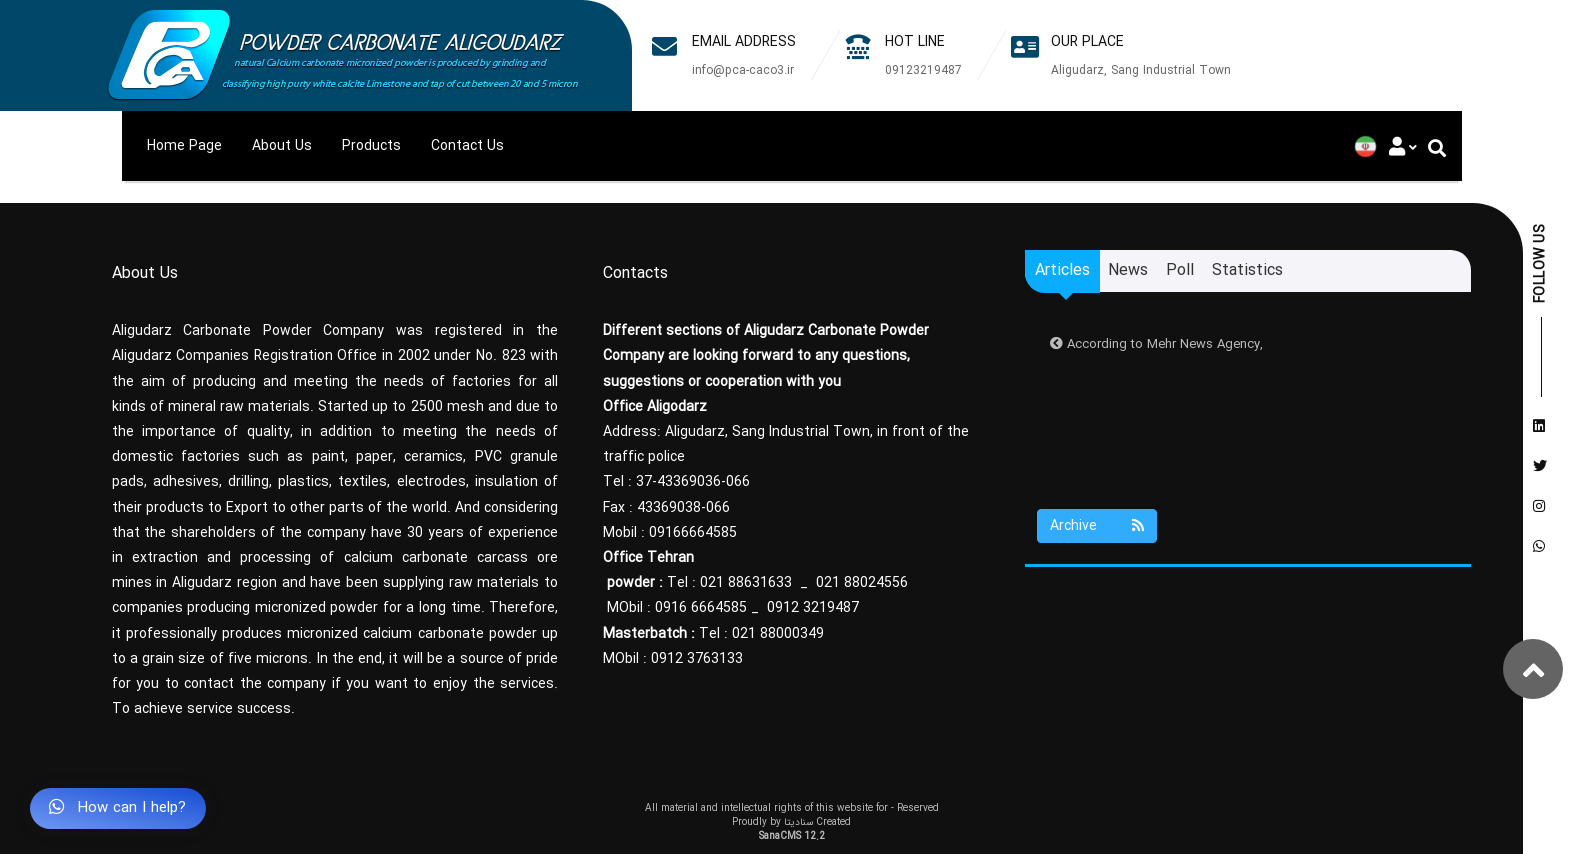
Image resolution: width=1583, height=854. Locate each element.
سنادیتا (798, 822)
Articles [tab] (1062, 270)
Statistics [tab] (1247, 270)
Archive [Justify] (1073, 526)
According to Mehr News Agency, (1156, 344)
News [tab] (1128, 270)
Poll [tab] (1180, 270)
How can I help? (117, 808)
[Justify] (1400, 146)
